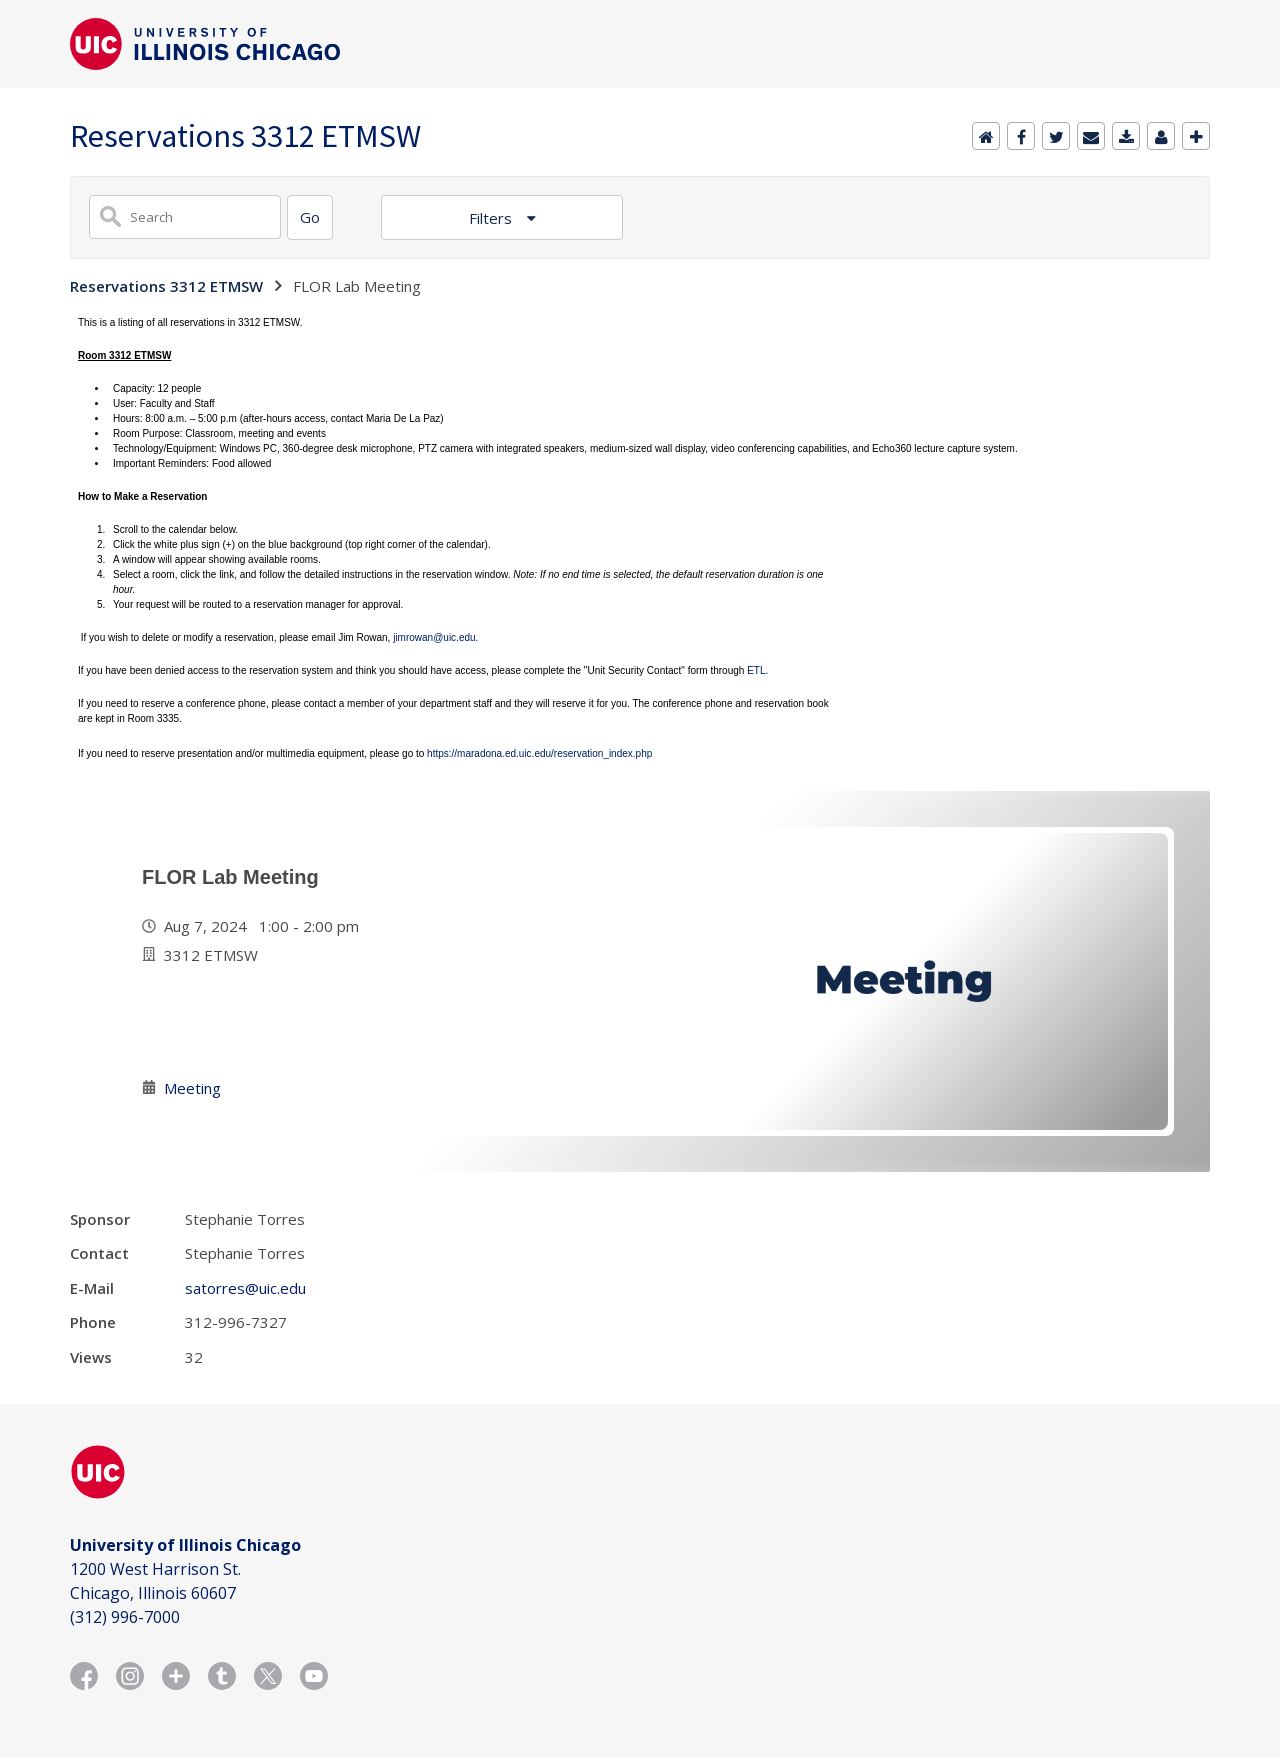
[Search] (310, 217)
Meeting (192, 1088)
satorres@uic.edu (245, 1288)
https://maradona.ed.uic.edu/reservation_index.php (539, 753)
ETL (756, 670)
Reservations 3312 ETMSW (166, 286)
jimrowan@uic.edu (434, 637)
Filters (492, 218)
